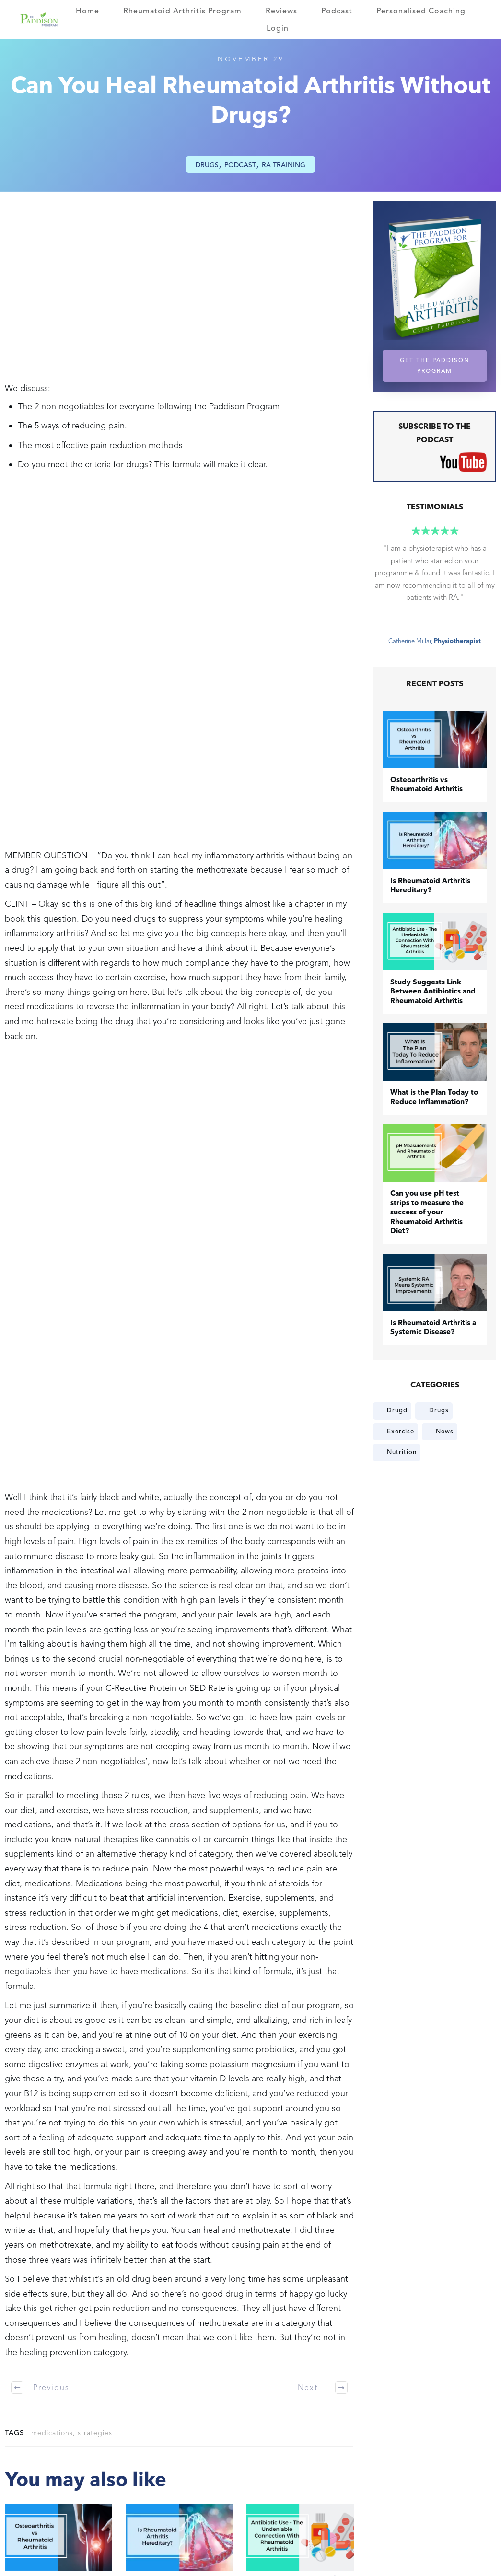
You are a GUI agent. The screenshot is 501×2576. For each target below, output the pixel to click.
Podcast (240, 165)
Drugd (397, 1410)
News (445, 1431)
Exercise (400, 1431)
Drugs (207, 165)
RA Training (283, 165)
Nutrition (402, 1452)
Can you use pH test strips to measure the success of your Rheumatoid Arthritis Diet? (427, 1212)
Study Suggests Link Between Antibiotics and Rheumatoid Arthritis (433, 992)
